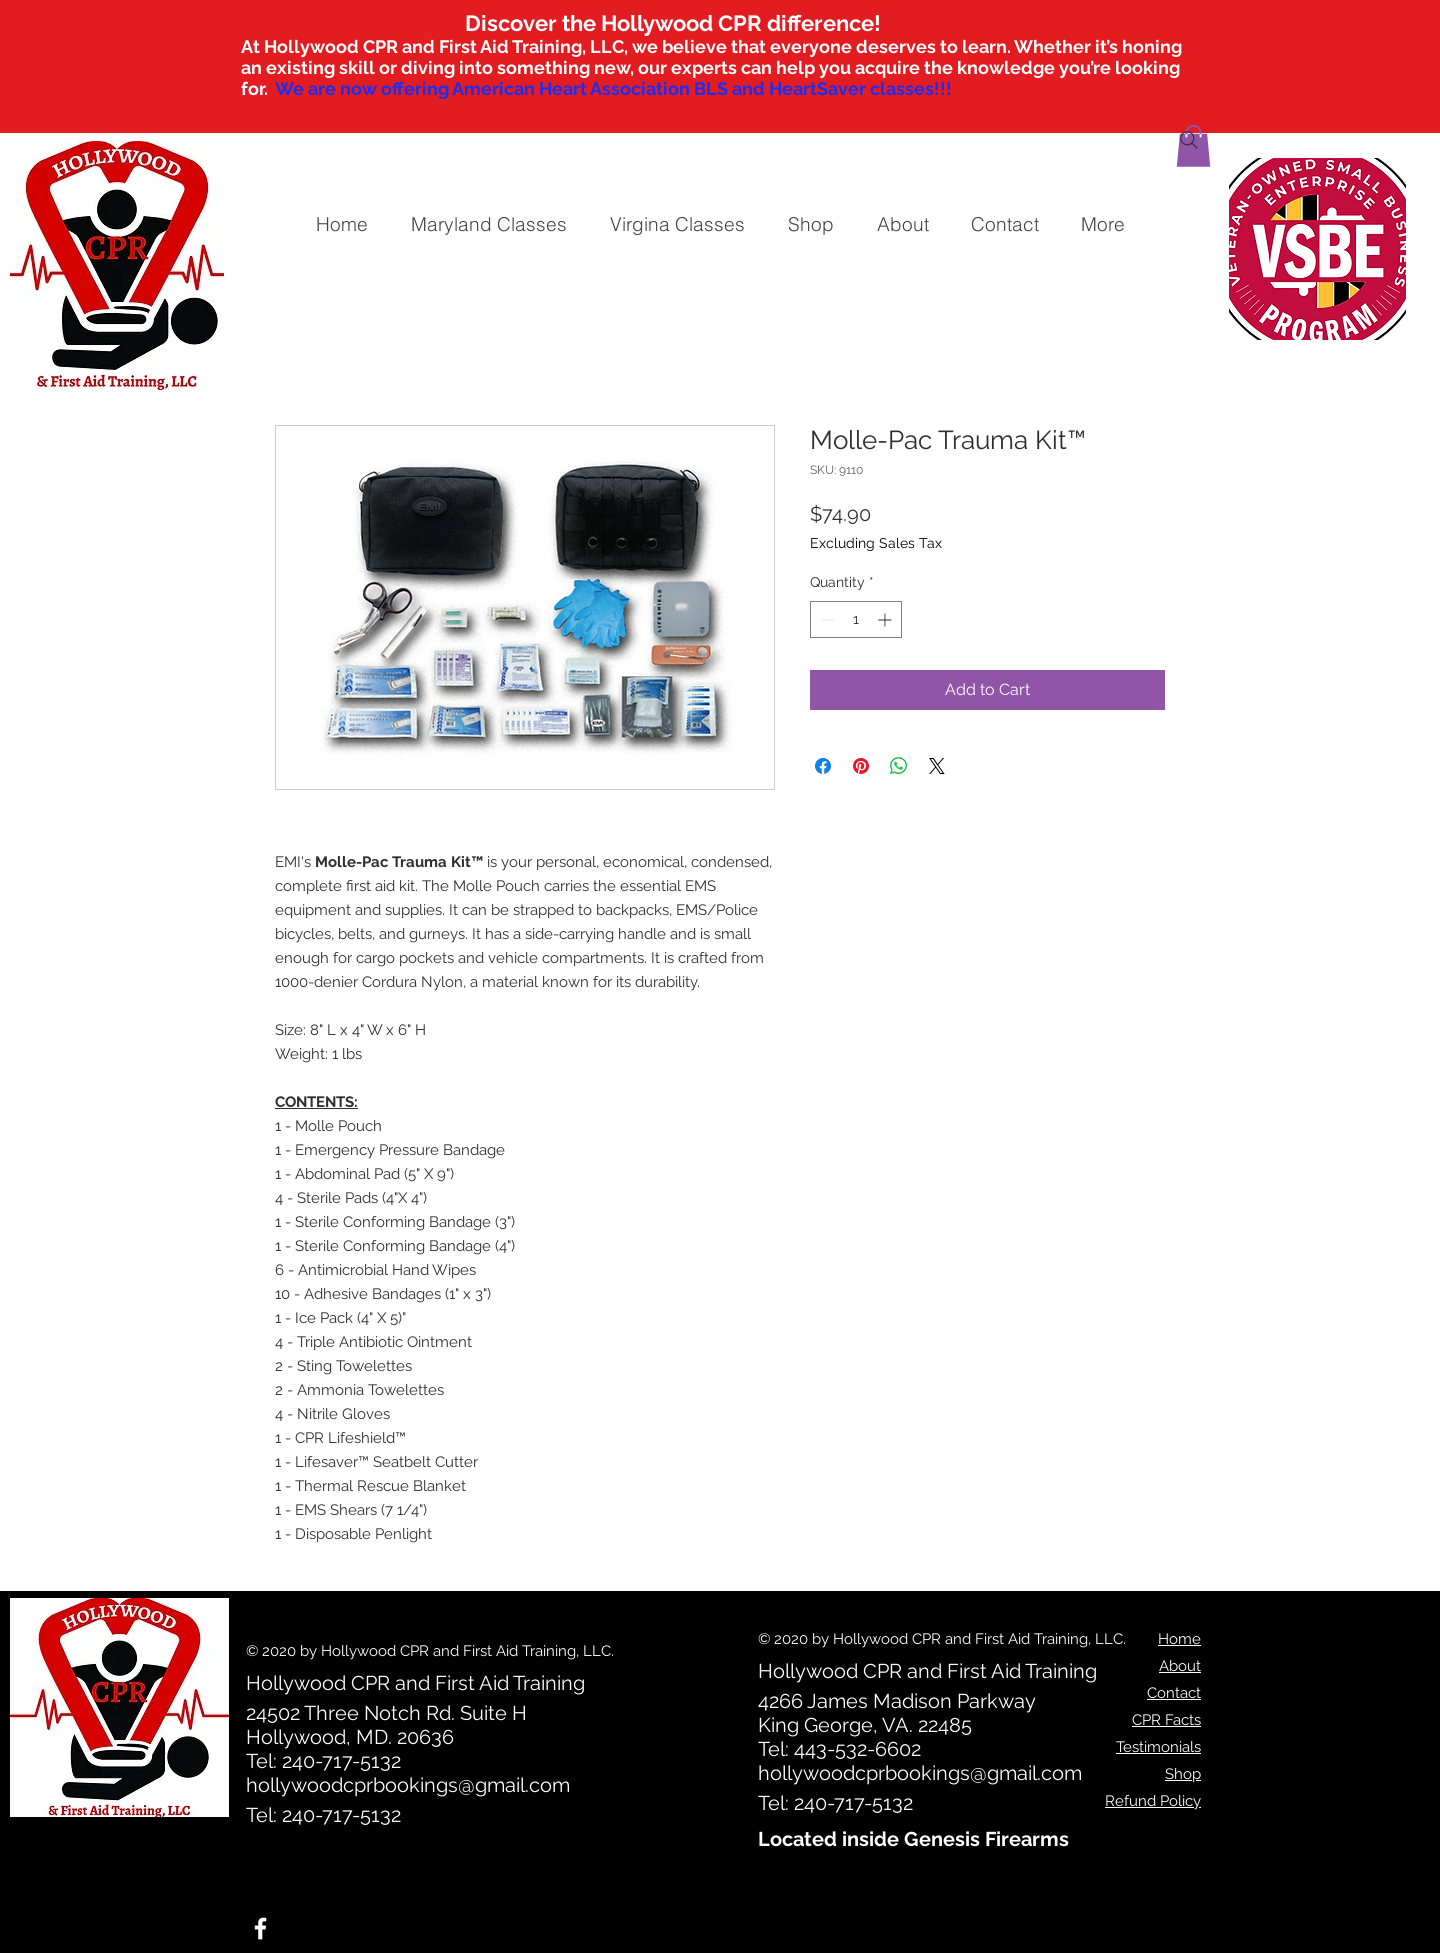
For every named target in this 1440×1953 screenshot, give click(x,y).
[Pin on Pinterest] (861, 766)
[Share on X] (937, 766)
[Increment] (886, 619)
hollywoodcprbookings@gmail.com (408, 1785)
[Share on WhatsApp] (899, 766)
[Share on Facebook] (823, 766)
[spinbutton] (856, 619)
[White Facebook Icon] (260, 1928)
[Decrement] (825, 619)
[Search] (1189, 140)
